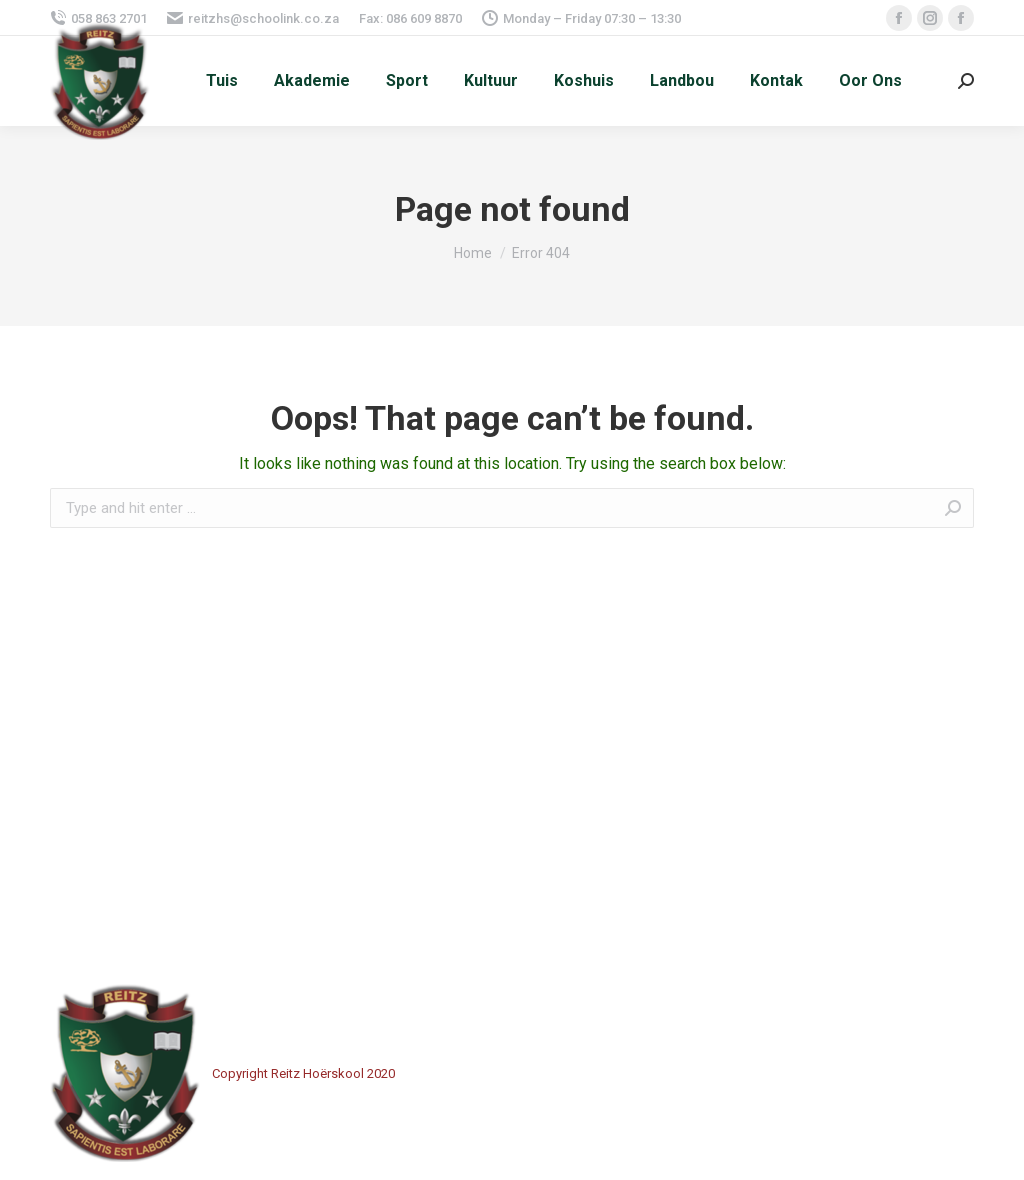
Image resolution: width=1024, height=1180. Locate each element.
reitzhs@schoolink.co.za (253, 18)
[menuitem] (222, 81)
